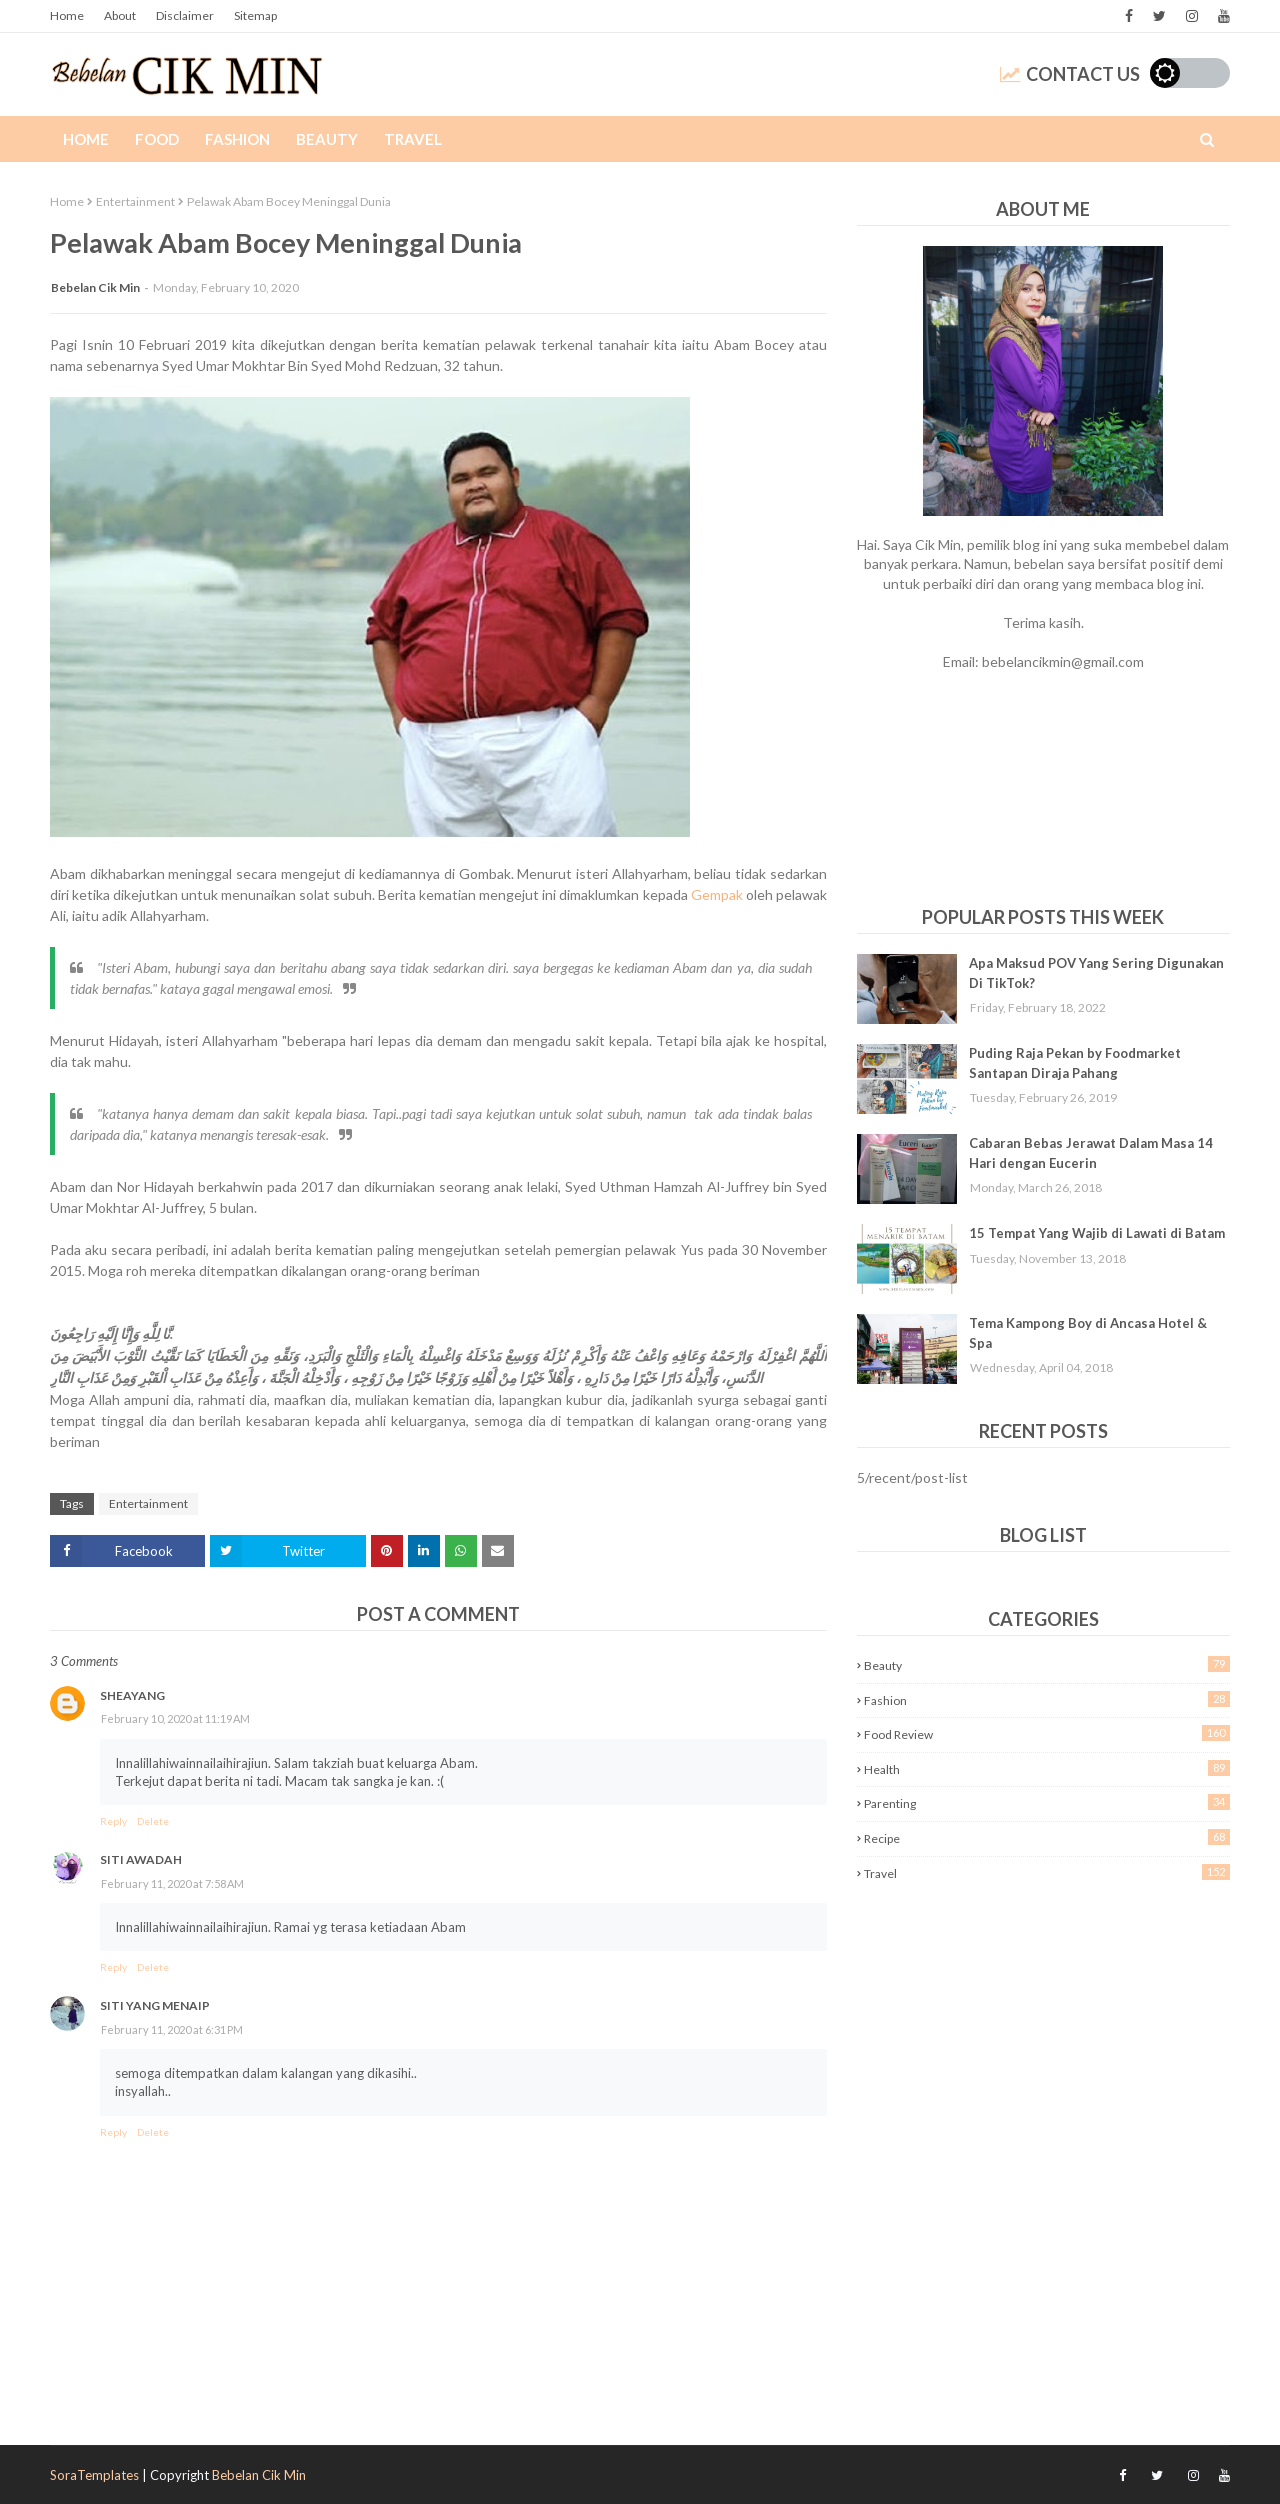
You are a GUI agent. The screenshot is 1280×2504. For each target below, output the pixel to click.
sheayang (132, 1695)
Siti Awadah (141, 1859)
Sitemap (255, 15)
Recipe (1047, 1837)
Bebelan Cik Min (95, 287)
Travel (1047, 1872)
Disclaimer (185, 15)
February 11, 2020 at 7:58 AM (172, 1883)
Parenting (1047, 1802)
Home (67, 15)
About (120, 15)
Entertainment (135, 201)
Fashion (1047, 1699)
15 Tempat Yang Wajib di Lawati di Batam (1097, 1233)
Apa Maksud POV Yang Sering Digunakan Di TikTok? (1096, 973)
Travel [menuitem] (413, 139)
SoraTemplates (94, 2475)
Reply (113, 1821)
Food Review (1047, 1733)
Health (1047, 1768)
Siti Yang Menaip (155, 2005)
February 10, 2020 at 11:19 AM (175, 1718)
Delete (153, 1821)
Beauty (1047, 1664)
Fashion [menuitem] (237, 139)
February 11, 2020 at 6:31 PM (172, 2029)
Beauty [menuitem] (327, 139)
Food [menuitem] (157, 139)
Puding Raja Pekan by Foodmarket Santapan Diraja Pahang (1075, 1063)
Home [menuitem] (86, 139)
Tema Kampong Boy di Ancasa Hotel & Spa (1088, 1333)
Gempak (717, 894)
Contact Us (1070, 74)
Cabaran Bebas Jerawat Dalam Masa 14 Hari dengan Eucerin (1091, 1153)
